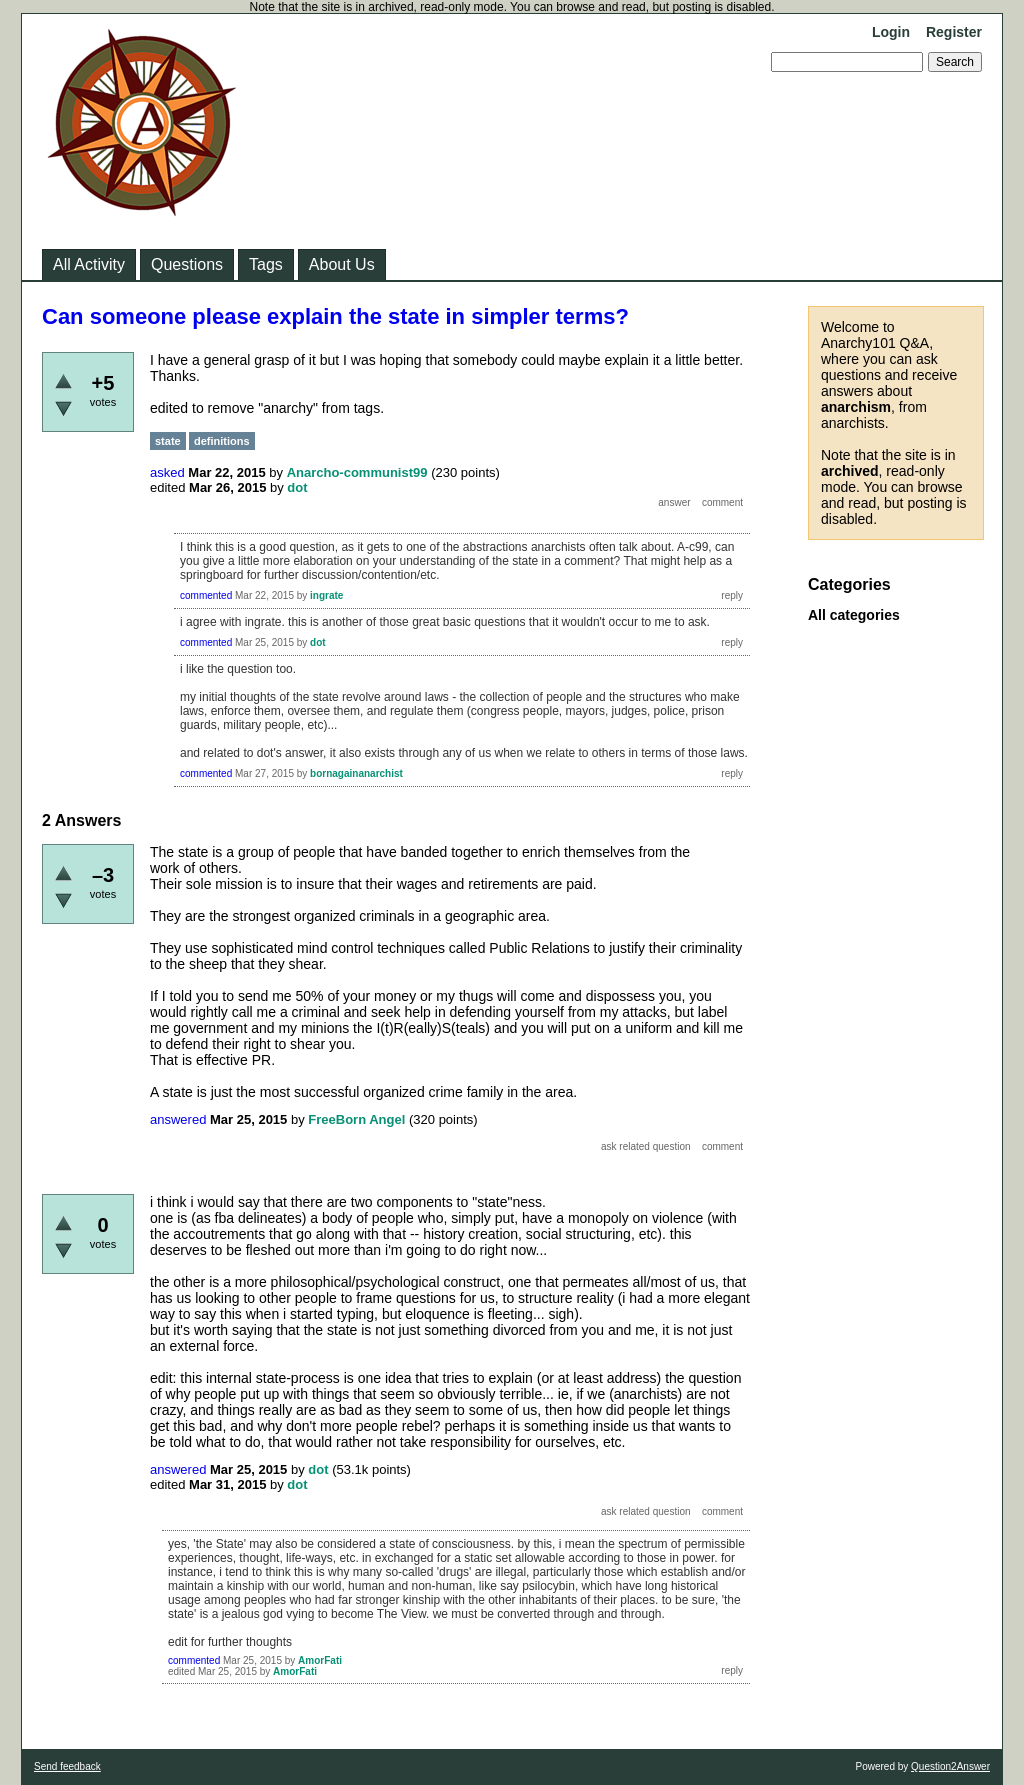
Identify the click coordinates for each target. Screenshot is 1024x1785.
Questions (187, 264)
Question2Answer (950, 1766)
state (168, 441)
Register (954, 32)
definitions (222, 441)
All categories (854, 615)
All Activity (89, 264)
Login (891, 32)
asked (167, 472)
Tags (266, 264)
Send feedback (67, 1766)
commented (206, 595)
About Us (342, 264)
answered (178, 1119)
